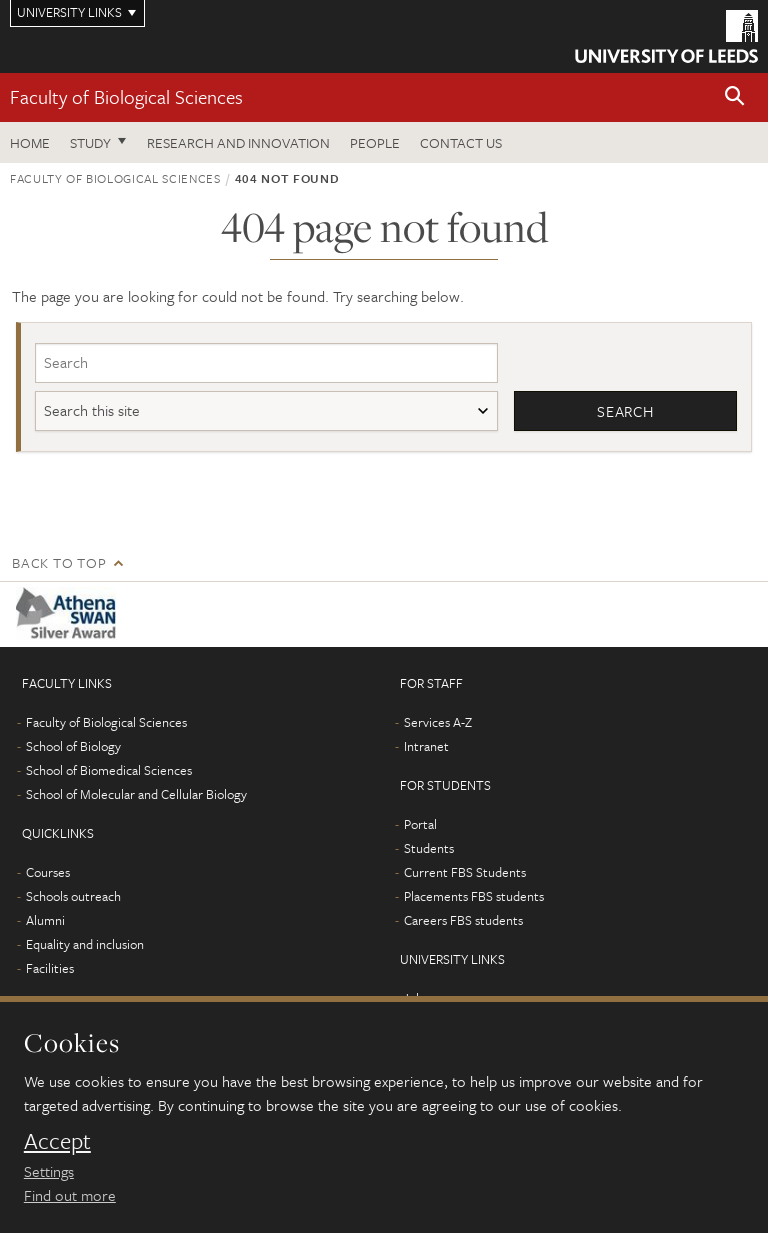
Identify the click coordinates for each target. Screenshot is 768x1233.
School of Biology (73, 746)
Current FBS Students (465, 872)
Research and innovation (238, 142)
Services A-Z (438, 722)
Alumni (45, 920)
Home (30, 142)
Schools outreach (73, 896)
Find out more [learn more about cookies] (70, 1195)
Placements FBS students (474, 896)
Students (429, 848)
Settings (49, 1171)
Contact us (461, 142)
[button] (735, 97)
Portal (420, 824)
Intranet (426, 746)
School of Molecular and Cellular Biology (136, 794)
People (375, 142)
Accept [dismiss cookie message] (57, 1141)
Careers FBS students (463, 920)
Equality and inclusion (85, 944)
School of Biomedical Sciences (109, 770)
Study (90, 142)
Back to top (59, 562)
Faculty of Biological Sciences (126, 96)
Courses (48, 872)
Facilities (50, 968)
